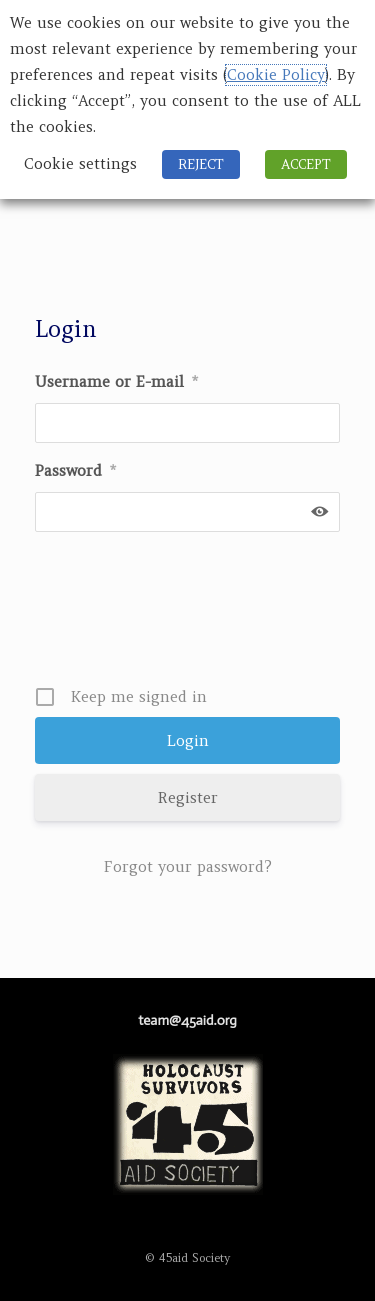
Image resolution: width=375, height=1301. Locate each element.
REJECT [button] (201, 164)
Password (75, 470)
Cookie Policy (276, 75)
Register (188, 797)
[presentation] (190, 616)
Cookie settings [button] (80, 164)
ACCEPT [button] (306, 164)
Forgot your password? (188, 866)
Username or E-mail (116, 381)
